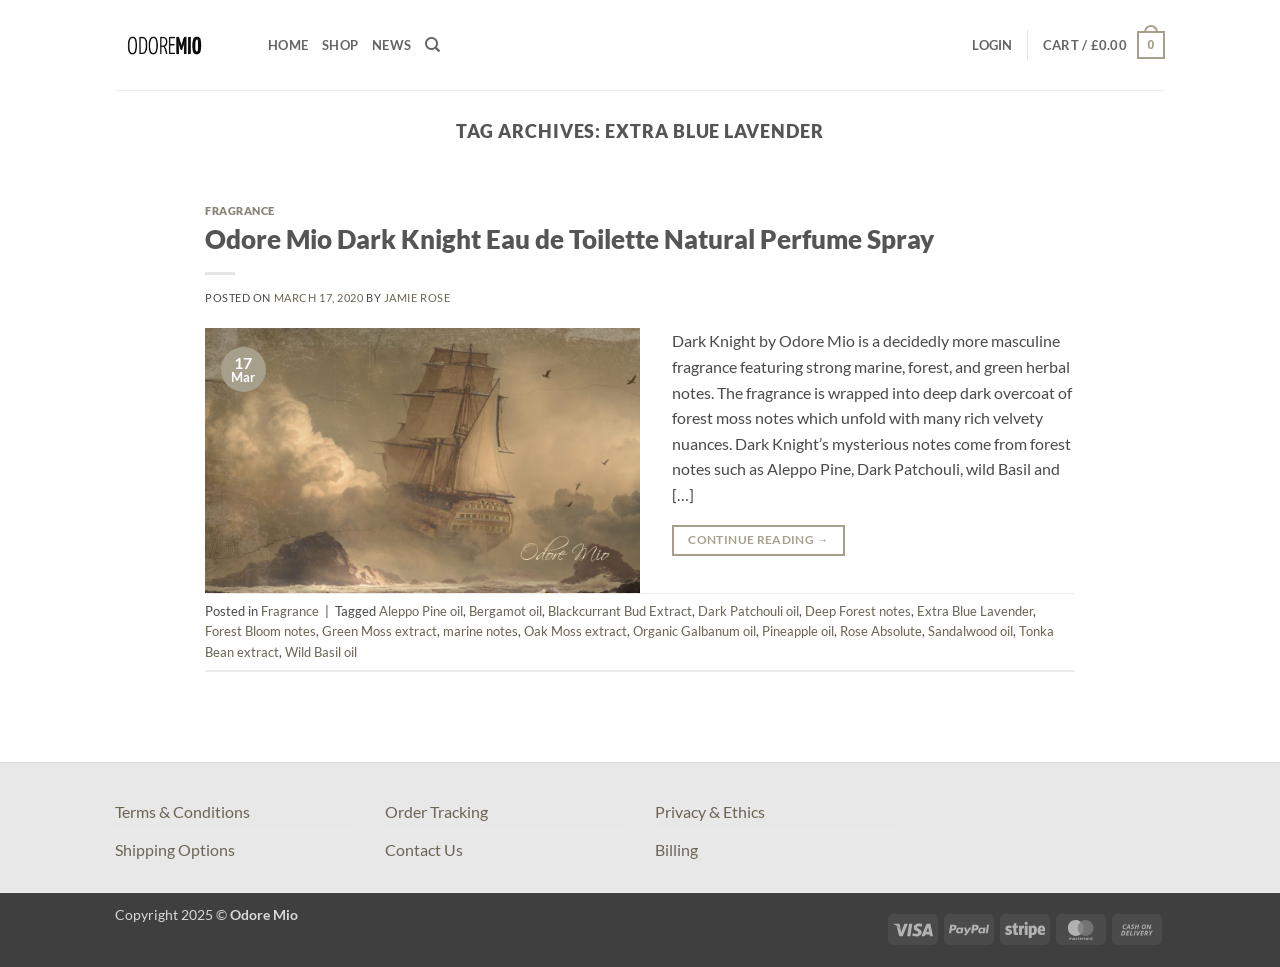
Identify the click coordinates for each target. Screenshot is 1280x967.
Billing (676, 849)
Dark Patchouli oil (748, 611)
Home (288, 45)
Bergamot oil (505, 611)
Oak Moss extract (575, 631)
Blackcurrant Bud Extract (620, 611)
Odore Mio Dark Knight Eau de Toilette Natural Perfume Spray (569, 239)
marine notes (480, 631)
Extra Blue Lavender (975, 611)
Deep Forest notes (858, 611)
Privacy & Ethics (710, 811)
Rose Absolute (881, 631)
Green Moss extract (379, 631)
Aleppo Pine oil (421, 611)
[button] (992, 45)
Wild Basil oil (321, 652)
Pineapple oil (798, 631)
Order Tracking (436, 811)
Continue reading (758, 539)
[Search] (432, 45)
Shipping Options (175, 849)
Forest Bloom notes (260, 631)
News (391, 45)
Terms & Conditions (182, 811)
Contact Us (424, 849)
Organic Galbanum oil (694, 631)
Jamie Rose (417, 297)
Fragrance (240, 210)
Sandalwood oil (970, 631)
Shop (340, 45)
